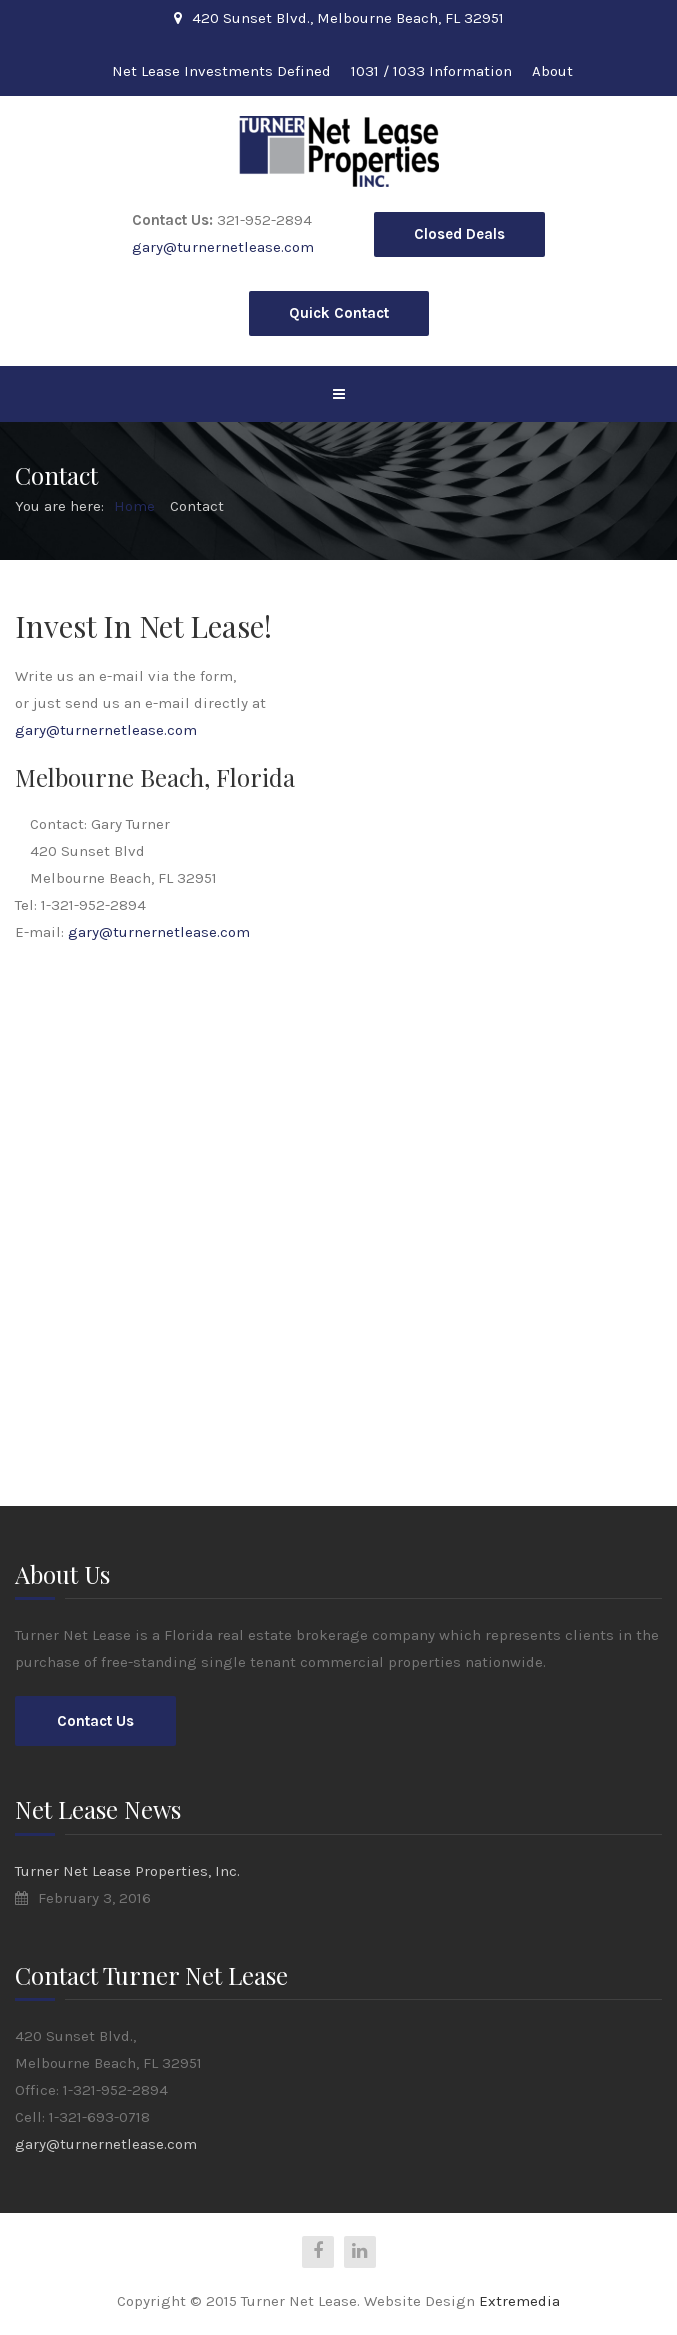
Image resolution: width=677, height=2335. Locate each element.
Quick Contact (339, 313)
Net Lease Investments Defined (221, 71)
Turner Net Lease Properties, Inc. (127, 1871)
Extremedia (519, 2301)
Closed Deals (459, 234)
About (552, 71)
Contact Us (95, 1721)
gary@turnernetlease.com (223, 247)
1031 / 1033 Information (431, 71)
